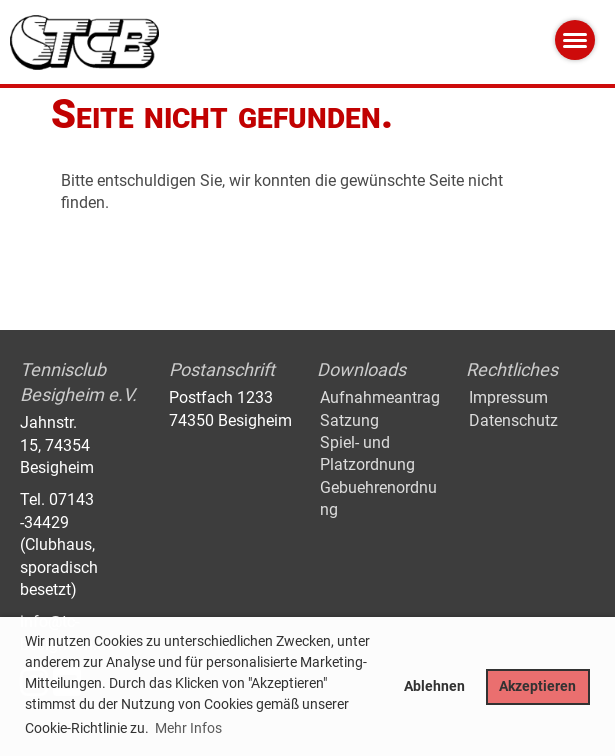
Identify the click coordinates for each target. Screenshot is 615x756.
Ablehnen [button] (434, 686)
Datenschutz (513, 420)
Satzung (349, 420)
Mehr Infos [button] (188, 728)
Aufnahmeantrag (380, 397)
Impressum (508, 397)
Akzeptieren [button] (537, 686)
